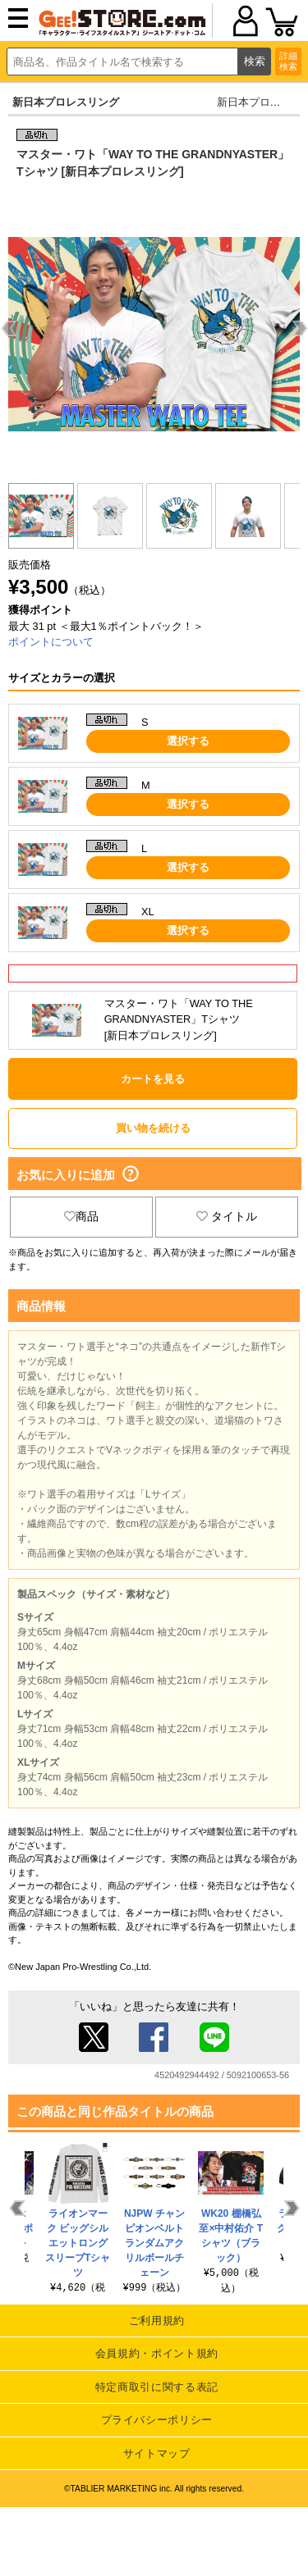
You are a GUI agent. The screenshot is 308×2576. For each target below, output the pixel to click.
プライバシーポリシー (157, 2420)
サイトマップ (157, 2453)
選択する (188, 741)
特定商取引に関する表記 (156, 2387)
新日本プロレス (254, 102)
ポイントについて (51, 642)
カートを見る (153, 1079)
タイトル (226, 1216)
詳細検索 (288, 61)
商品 (81, 1216)
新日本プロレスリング (65, 102)
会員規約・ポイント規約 (156, 2353)
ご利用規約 (157, 2320)
